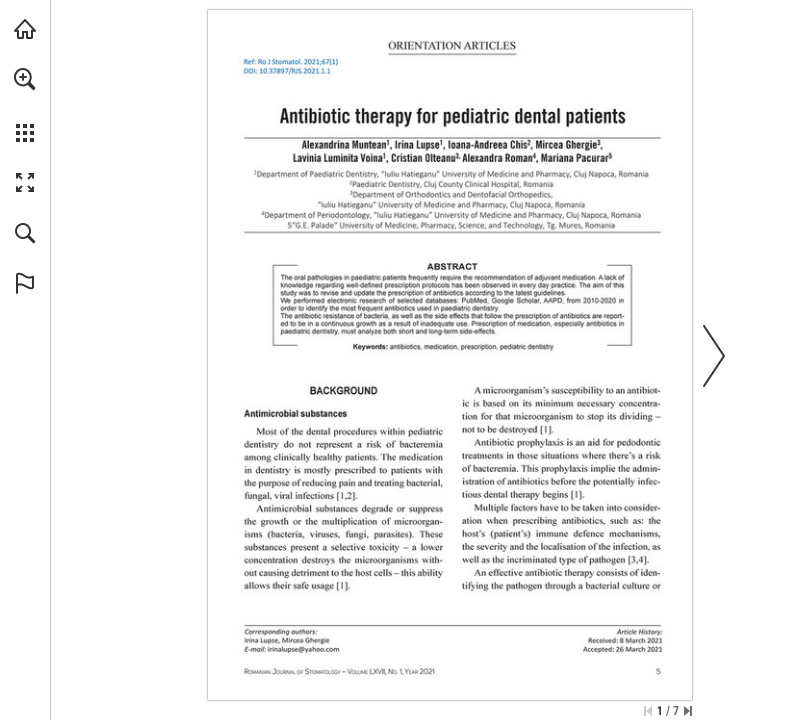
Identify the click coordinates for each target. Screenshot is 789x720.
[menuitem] (25, 105)
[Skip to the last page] (688, 711)
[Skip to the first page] (648, 711)
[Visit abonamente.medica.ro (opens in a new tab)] (25, 29)
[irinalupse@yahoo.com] (304, 649)
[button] (25, 79)
